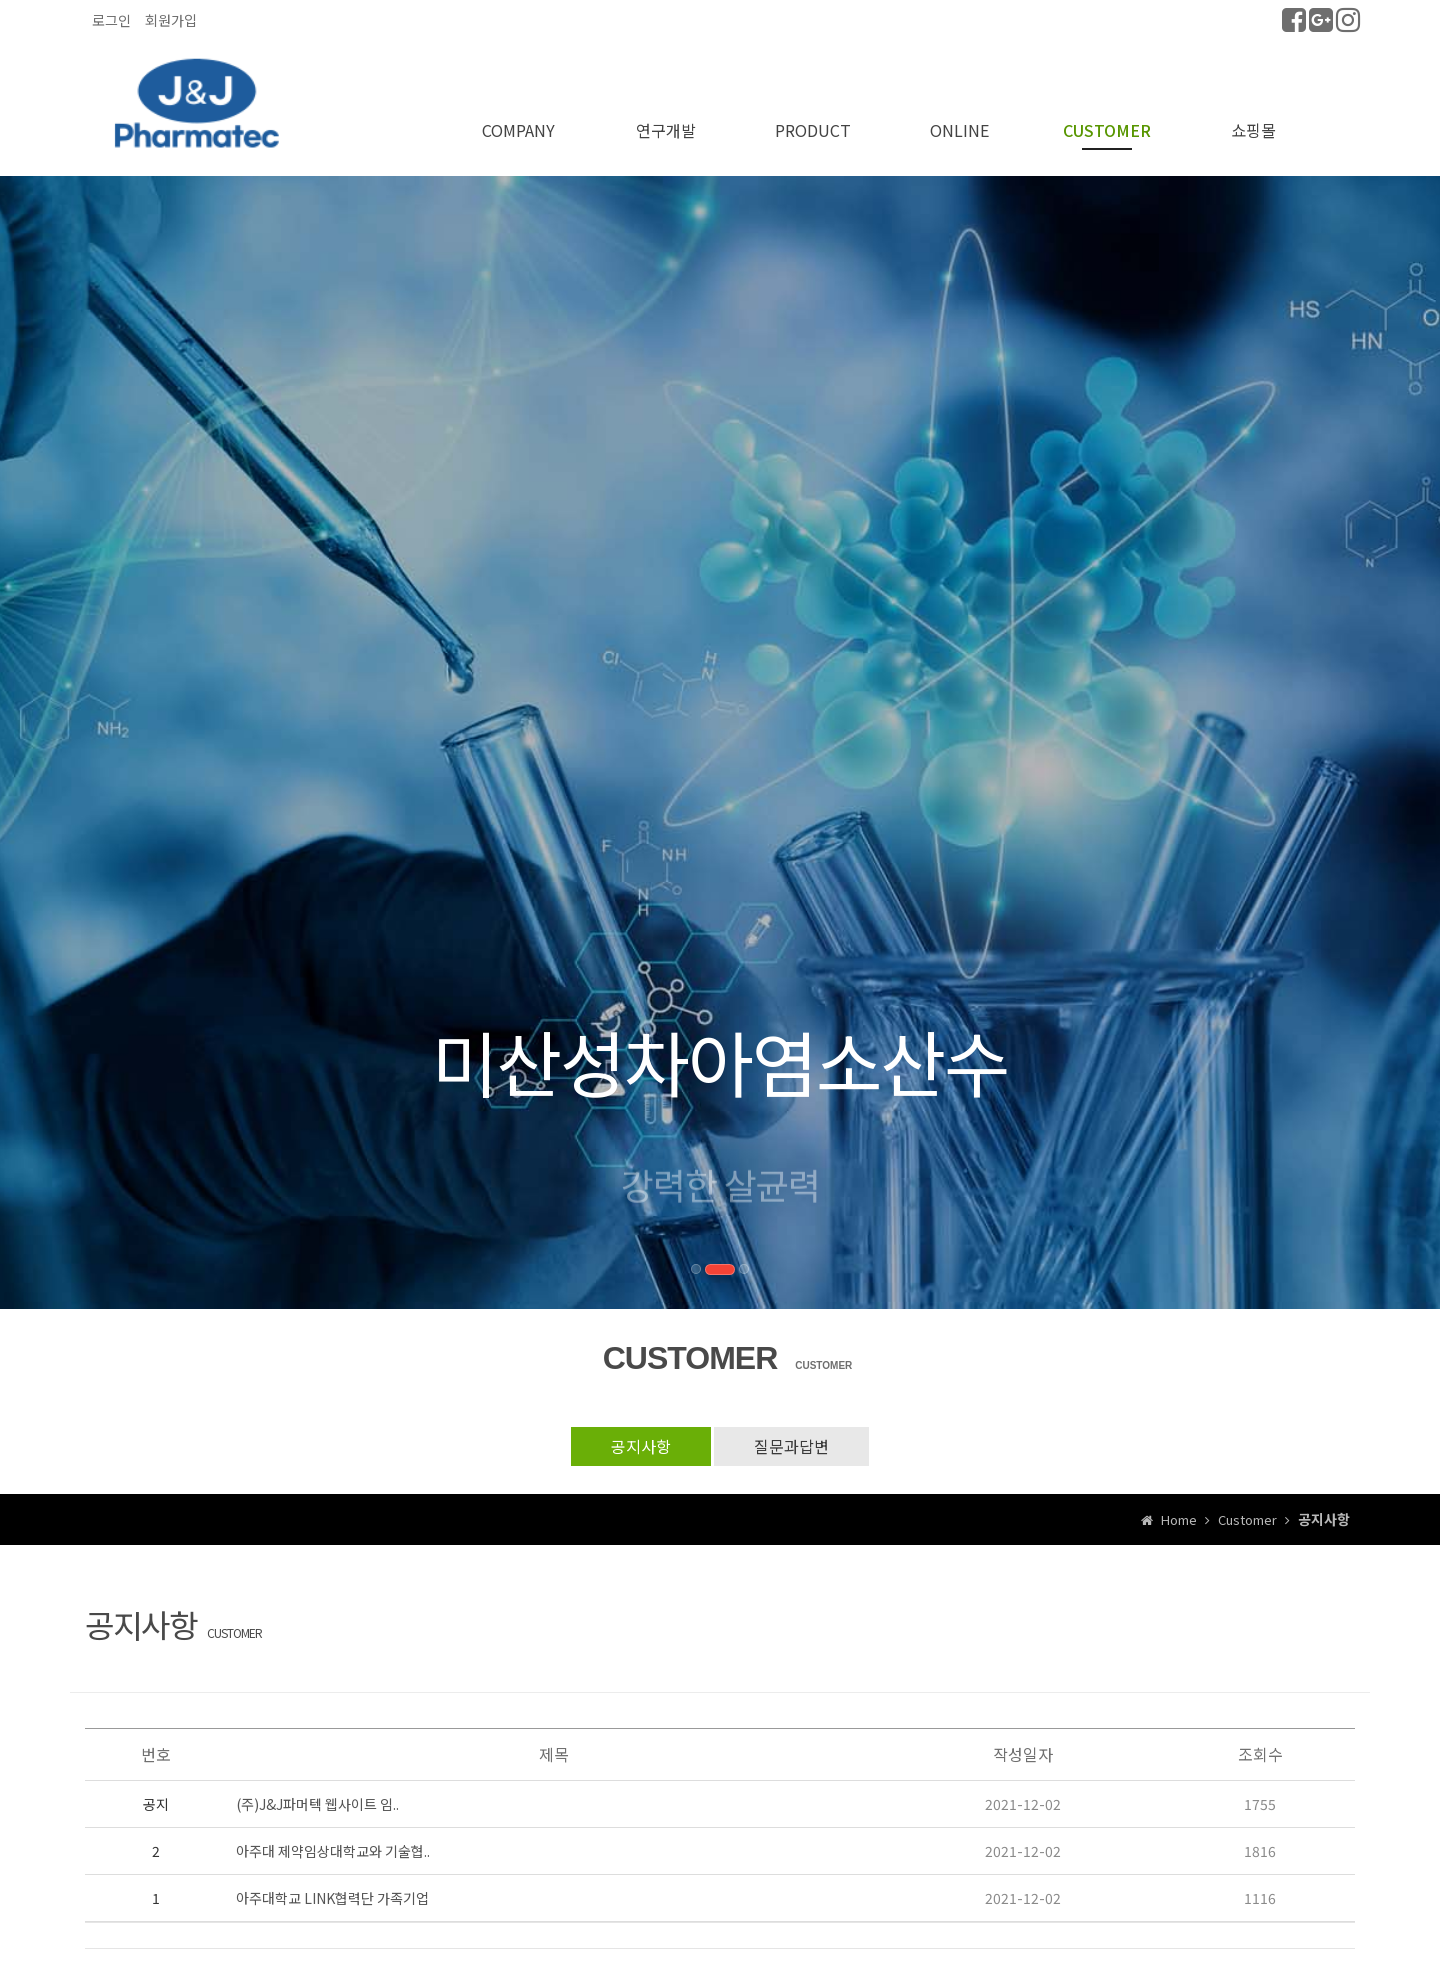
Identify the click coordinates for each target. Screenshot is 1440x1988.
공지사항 (641, 1446)
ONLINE (959, 130)
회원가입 (171, 20)
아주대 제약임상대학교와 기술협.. (333, 1851)
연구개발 (666, 130)
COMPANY (518, 130)
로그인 (111, 20)
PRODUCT (813, 130)
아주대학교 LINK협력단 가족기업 (332, 1898)
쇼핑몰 (1253, 130)
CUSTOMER (1107, 130)
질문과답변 (791, 1446)
